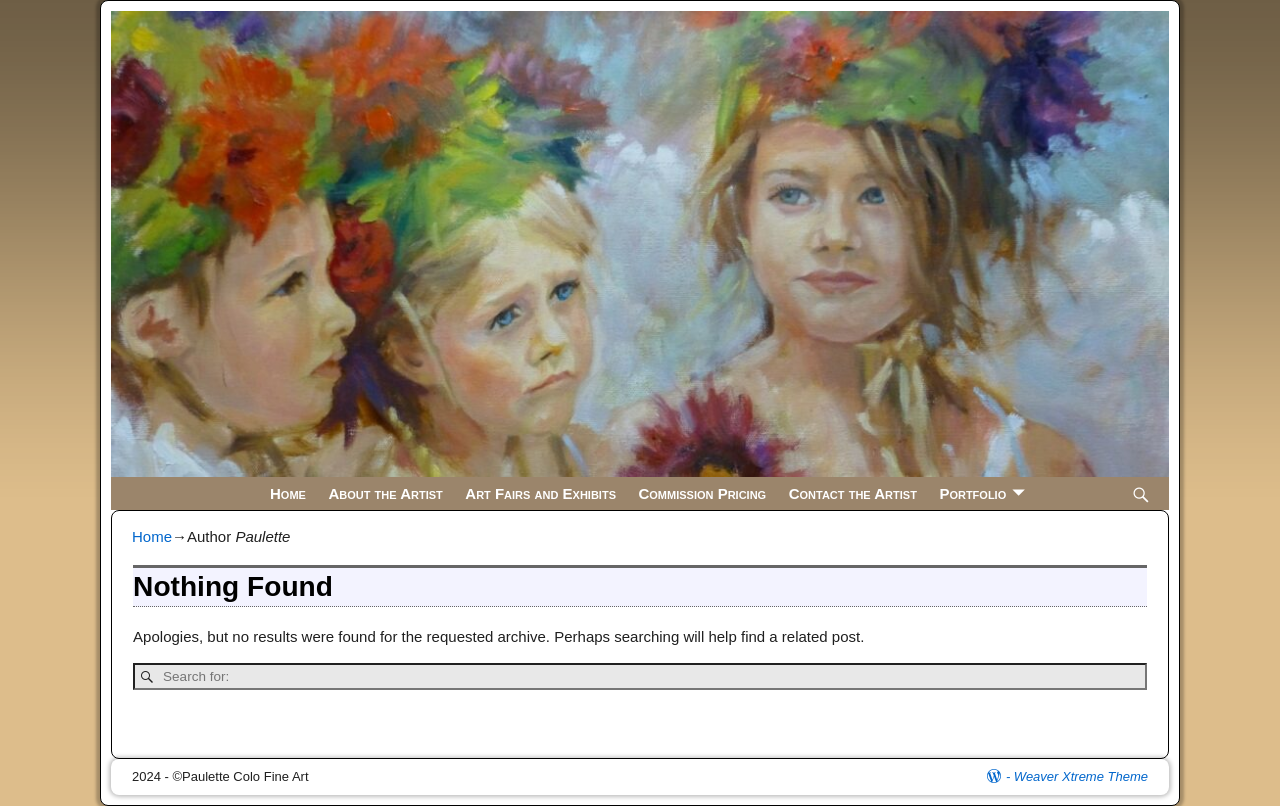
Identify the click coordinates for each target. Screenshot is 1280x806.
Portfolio (972, 493)
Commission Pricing (702, 493)
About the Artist (385, 493)
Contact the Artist (853, 493)
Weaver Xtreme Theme (1081, 776)
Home (288, 493)
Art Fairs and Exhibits (540, 493)
